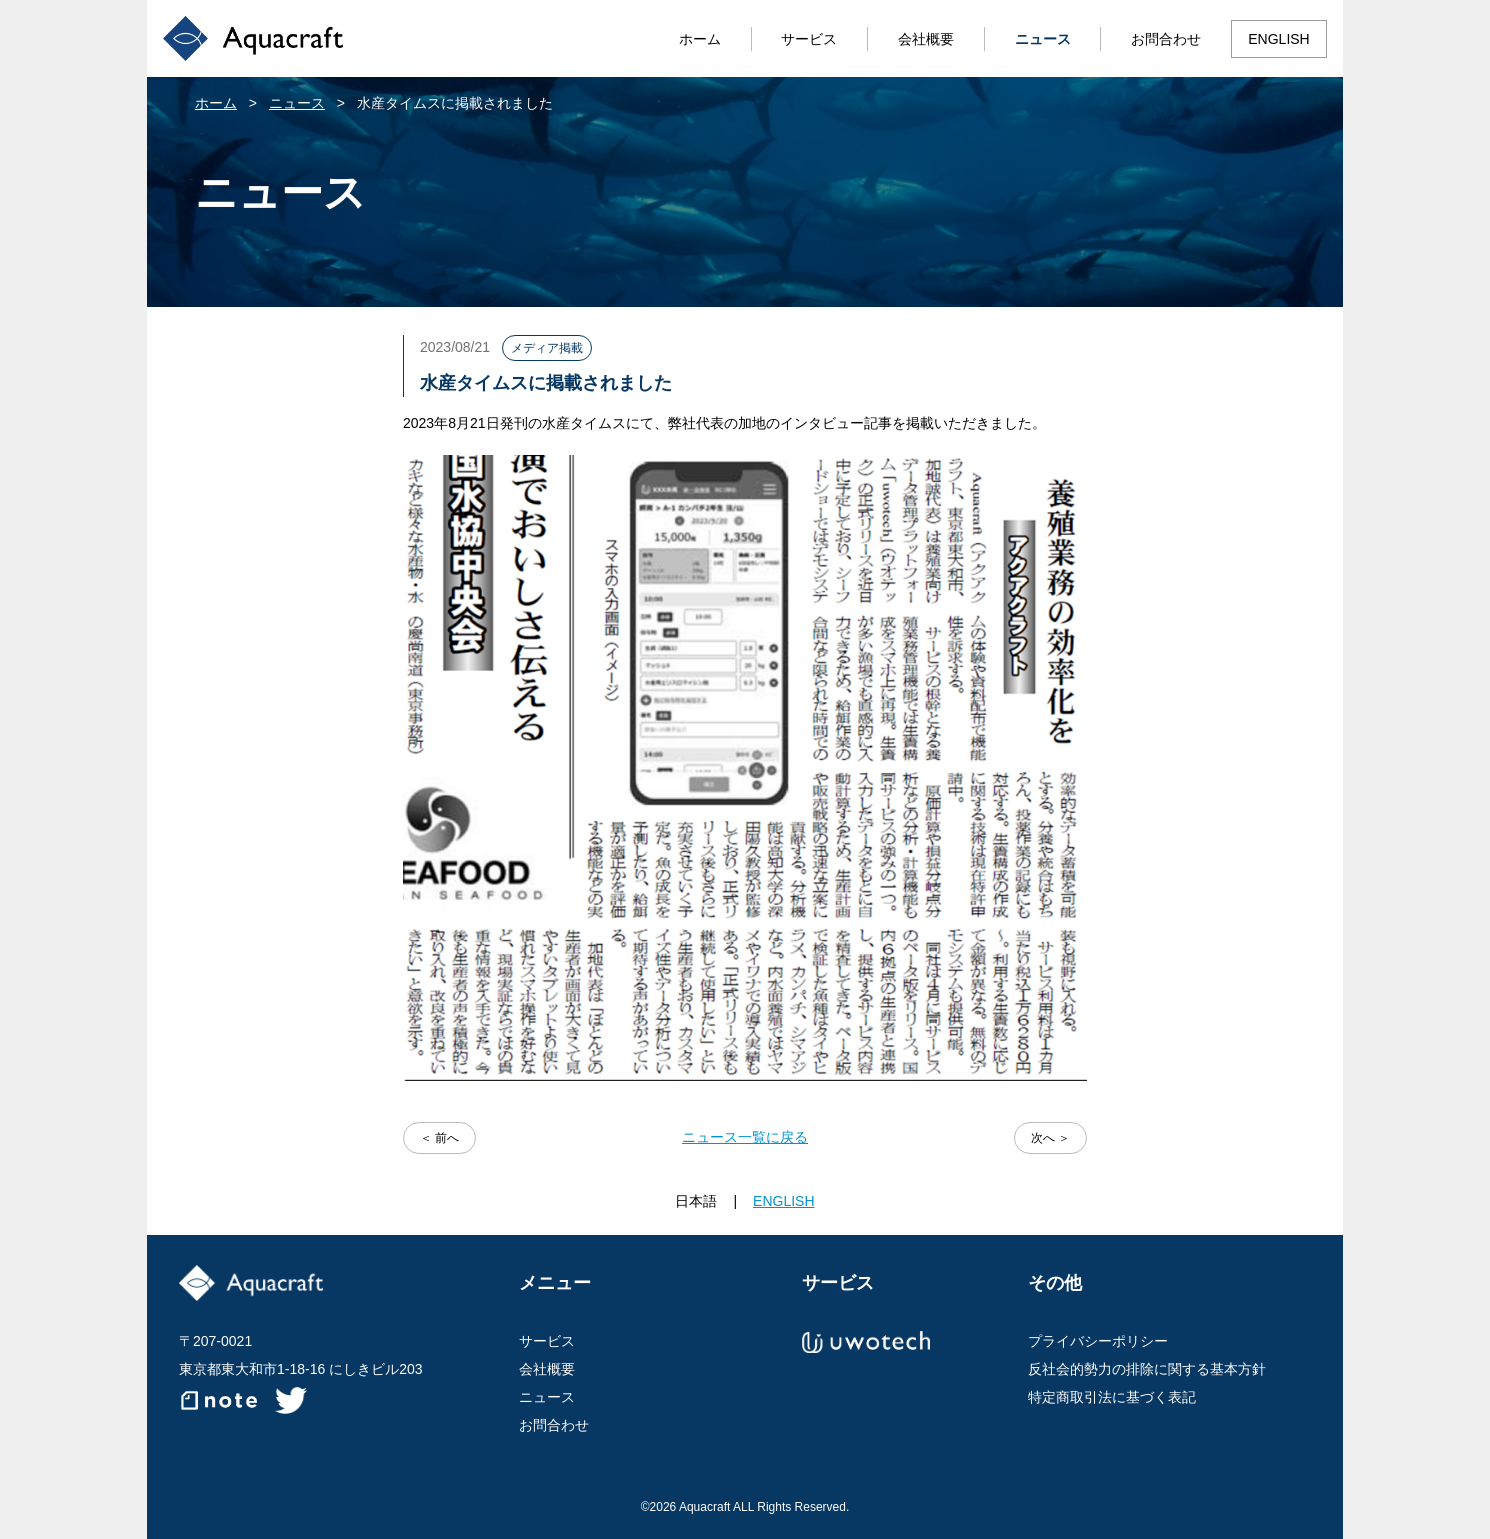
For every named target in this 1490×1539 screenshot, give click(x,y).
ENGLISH (1278, 39)
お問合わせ (1166, 39)
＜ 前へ (439, 1138)
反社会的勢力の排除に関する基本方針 (1147, 1369)
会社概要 (926, 39)
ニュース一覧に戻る (745, 1137)
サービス (809, 39)
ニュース (1043, 39)
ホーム (700, 39)
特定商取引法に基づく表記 (1112, 1397)
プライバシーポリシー (1098, 1341)
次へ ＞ (1050, 1138)
